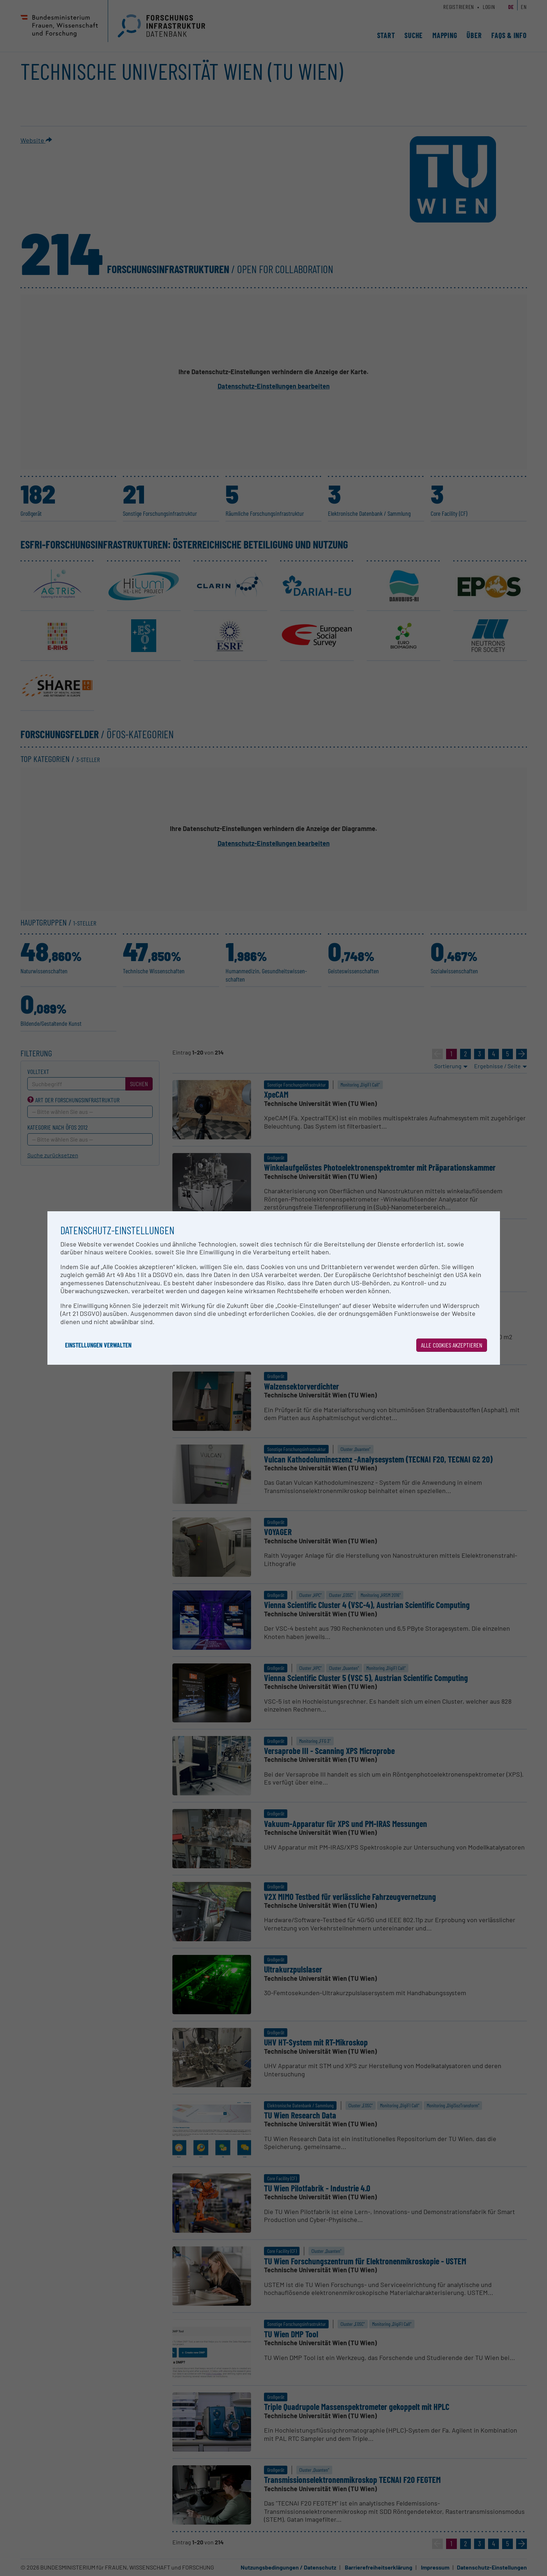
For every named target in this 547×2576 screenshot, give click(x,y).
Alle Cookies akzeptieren (451, 1345)
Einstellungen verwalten (98, 1345)
